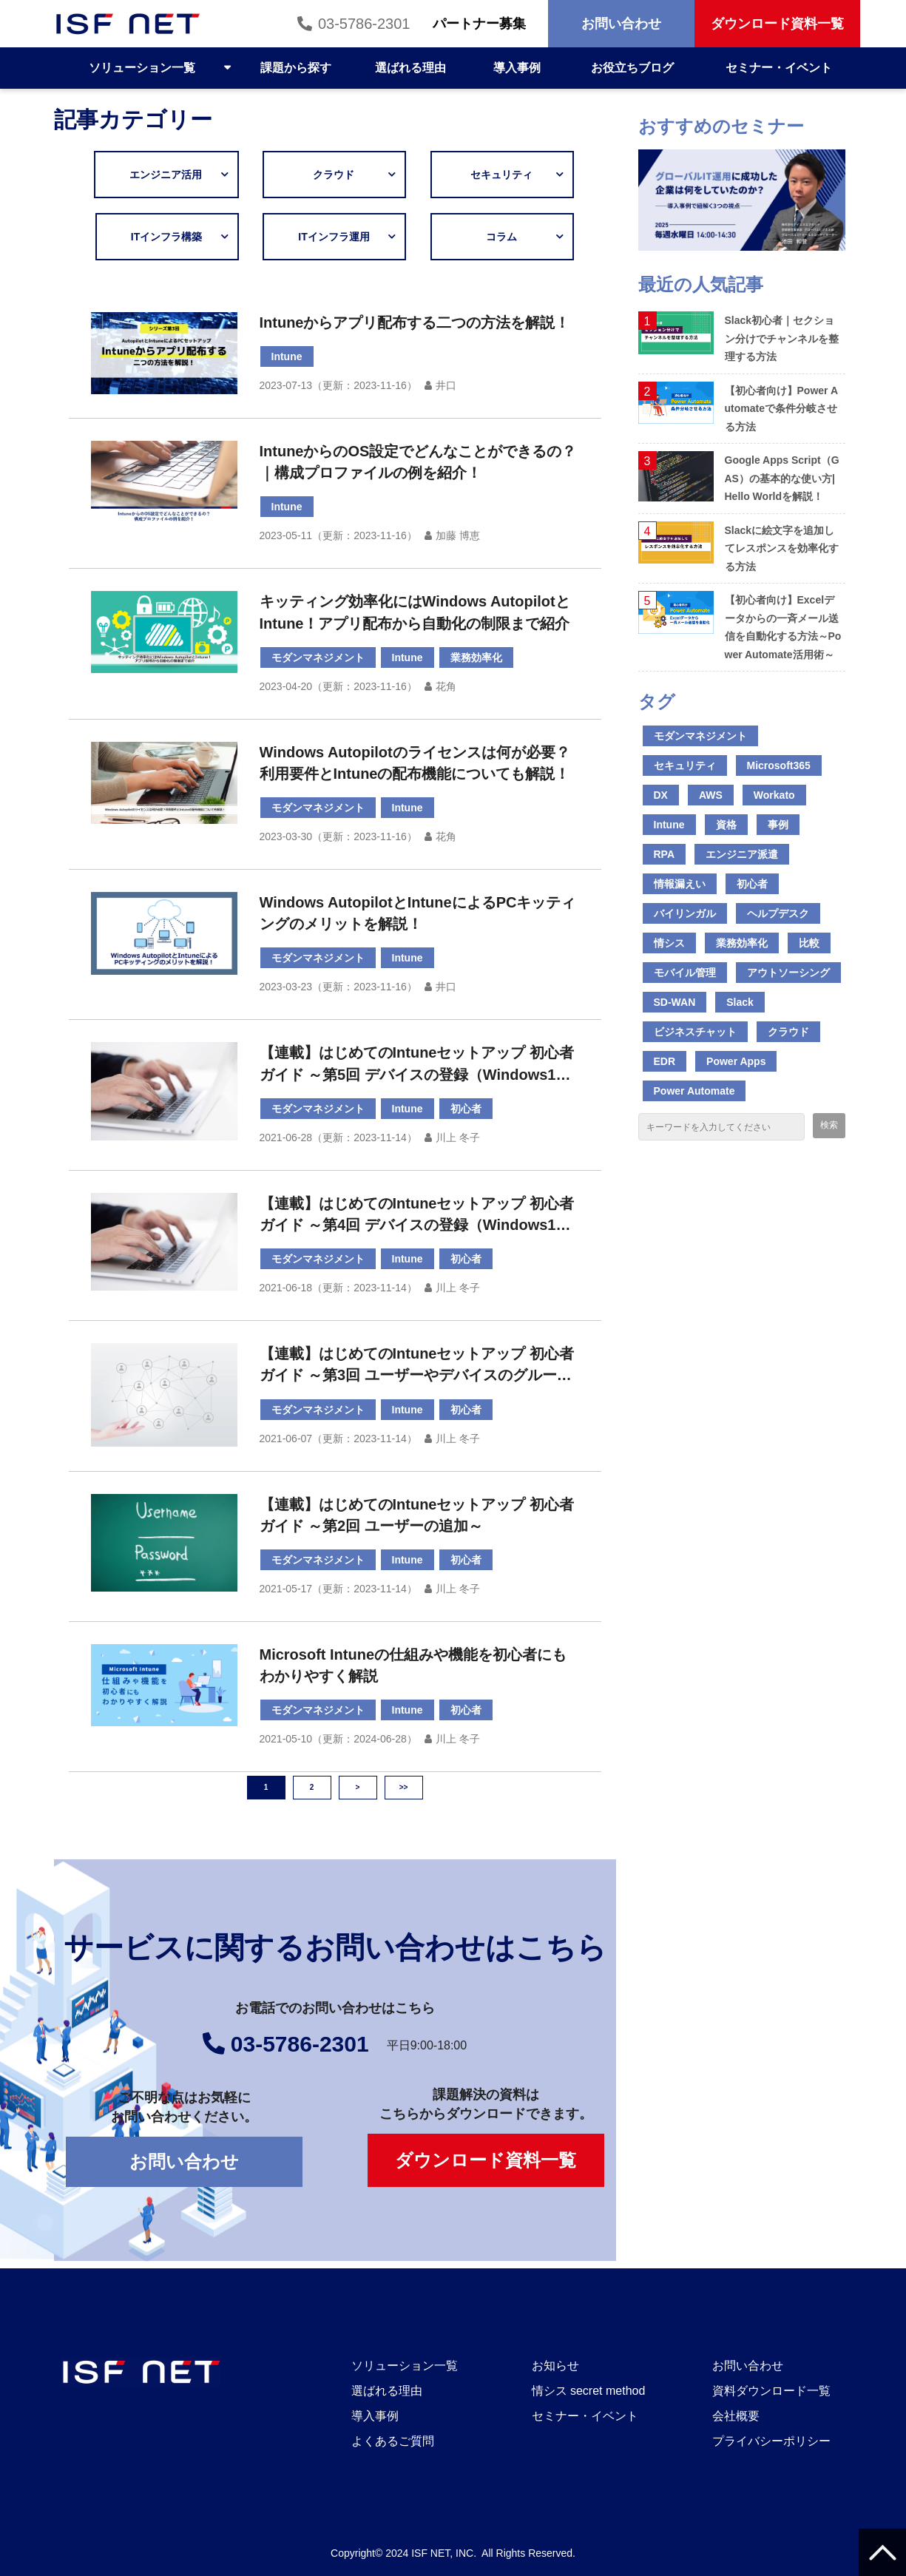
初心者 (465, 1109)
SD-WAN (675, 1002)
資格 (726, 825)
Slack (740, 1002)
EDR (665, 1061)
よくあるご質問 (392, 2441)
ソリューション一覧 (142, 67)
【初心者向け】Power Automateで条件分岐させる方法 (782, 409)
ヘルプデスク (778, 913)
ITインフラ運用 (338, 237)
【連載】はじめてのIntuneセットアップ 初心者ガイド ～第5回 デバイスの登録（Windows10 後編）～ (417, 1064)
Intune (286, 356)
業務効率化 (476, 657)
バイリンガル (685, 913)
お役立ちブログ (632, 67)
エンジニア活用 (176, 174)
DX (661, 795)
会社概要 (736, 2416)
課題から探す (295, 67)
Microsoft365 (779, 765)
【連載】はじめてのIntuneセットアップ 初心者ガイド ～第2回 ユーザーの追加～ (417, 1515)
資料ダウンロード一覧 (771, 2390)
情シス (669, 943)
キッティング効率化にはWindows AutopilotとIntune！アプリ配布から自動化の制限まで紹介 (415, 612)
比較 (809, 943)
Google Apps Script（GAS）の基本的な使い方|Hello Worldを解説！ (782, 478)
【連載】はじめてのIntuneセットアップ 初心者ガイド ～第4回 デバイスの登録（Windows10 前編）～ (417, 1215)
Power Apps (735, 1061)
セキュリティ (506, 174)
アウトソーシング (788, 972)
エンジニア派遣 (742, 854)
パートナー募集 (479, 23)
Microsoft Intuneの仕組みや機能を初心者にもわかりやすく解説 (413, 1665)
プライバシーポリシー (771, 2441)
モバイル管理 (685, 972)
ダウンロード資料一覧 (777, 23)
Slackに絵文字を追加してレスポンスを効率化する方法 (782, 548)
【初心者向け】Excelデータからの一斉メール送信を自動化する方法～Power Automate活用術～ (783, 627)
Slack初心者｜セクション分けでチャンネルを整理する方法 (782, 338)
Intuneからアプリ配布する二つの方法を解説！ (415, 322)
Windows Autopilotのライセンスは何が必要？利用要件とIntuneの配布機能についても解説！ (415, 763)
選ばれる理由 (410, 67)
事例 (778, 825)
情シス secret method (589, 2390)
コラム (517, 237)
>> (403, 1787)
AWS (711, 795)
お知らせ (555, 2365)
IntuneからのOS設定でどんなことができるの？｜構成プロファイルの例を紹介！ (418, 462)
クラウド (349, 174)
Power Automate (694, 1091)
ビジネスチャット (695, 1032)
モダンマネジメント (318, 657)
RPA (664, 854)
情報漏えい (680, 884)
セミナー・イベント (779, 67)
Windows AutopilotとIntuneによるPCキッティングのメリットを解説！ (418, 913)
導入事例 (517, 67)
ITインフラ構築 (177, 237)
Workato (774, 795)
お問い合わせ (621, 23)
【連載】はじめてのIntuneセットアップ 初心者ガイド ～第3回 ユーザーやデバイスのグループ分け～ (417, 1365)
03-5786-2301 (364, 24)
